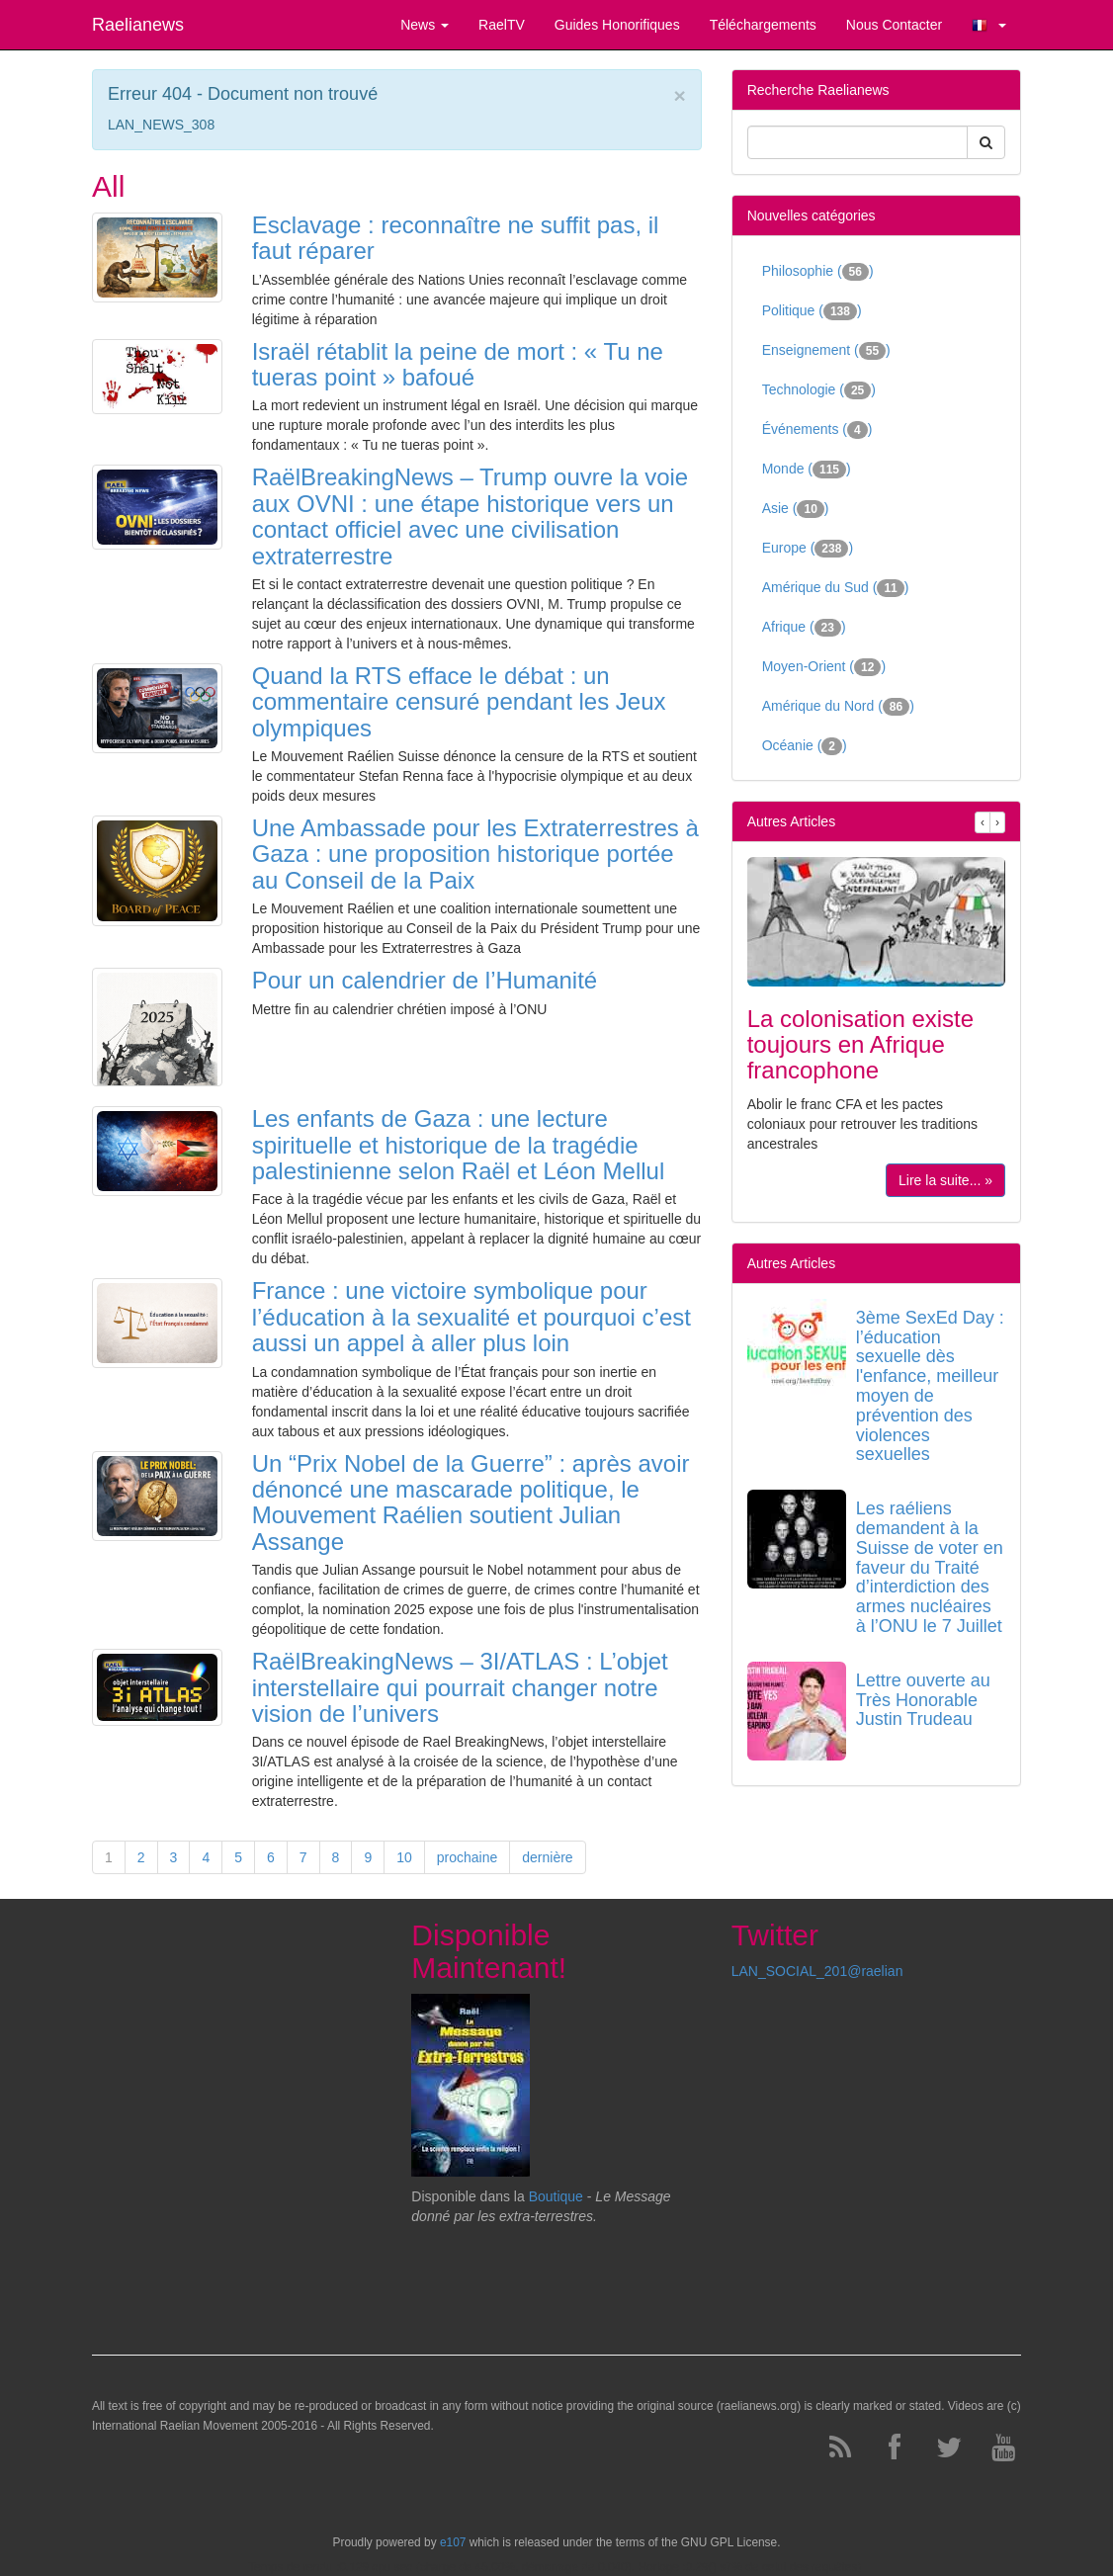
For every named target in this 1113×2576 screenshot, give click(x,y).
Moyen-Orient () (824, 667)
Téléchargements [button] (763, 25)
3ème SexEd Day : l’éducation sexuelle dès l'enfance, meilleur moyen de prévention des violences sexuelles (930, 1386)
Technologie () (819, 390)
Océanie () (804, 746)
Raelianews (138, 25)
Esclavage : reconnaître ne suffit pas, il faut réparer (455, 238)
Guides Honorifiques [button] (617, 25)
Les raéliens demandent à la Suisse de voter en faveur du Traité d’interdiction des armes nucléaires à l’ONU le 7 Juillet (929, 1567)
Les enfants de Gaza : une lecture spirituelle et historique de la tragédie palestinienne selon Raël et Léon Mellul (458, 1144)
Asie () (795, 509)
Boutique (556, 2196)
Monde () (806, 469)
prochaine (467, 1857)
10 (404, 1857)
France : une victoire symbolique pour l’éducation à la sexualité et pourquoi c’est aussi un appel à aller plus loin (471, 1316)
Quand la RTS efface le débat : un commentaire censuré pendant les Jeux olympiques (459, 701)
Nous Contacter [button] (894, 25)
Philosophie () (818, 272)
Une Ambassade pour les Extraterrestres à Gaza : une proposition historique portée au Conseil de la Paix (475, 854)
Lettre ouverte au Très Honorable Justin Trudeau (923, 1700)
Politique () (812, 311)
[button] (989, 24)
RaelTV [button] (501, 25)
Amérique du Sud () (835, 588)
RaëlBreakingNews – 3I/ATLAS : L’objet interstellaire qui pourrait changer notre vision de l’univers (460, 1687)
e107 (453, 2542)
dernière (547, 1857)
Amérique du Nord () (838, 707)
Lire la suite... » (945, 1180)
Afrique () (804, 628)
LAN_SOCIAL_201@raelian (817, 1971)
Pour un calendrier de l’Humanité (425, 980)
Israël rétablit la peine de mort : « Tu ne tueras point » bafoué (457, 364)
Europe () (807, 549)
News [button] (424, 25)
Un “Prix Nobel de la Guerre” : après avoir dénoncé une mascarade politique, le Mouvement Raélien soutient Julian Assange (471, 1502)
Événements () (817, 430)
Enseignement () (826, 351)
